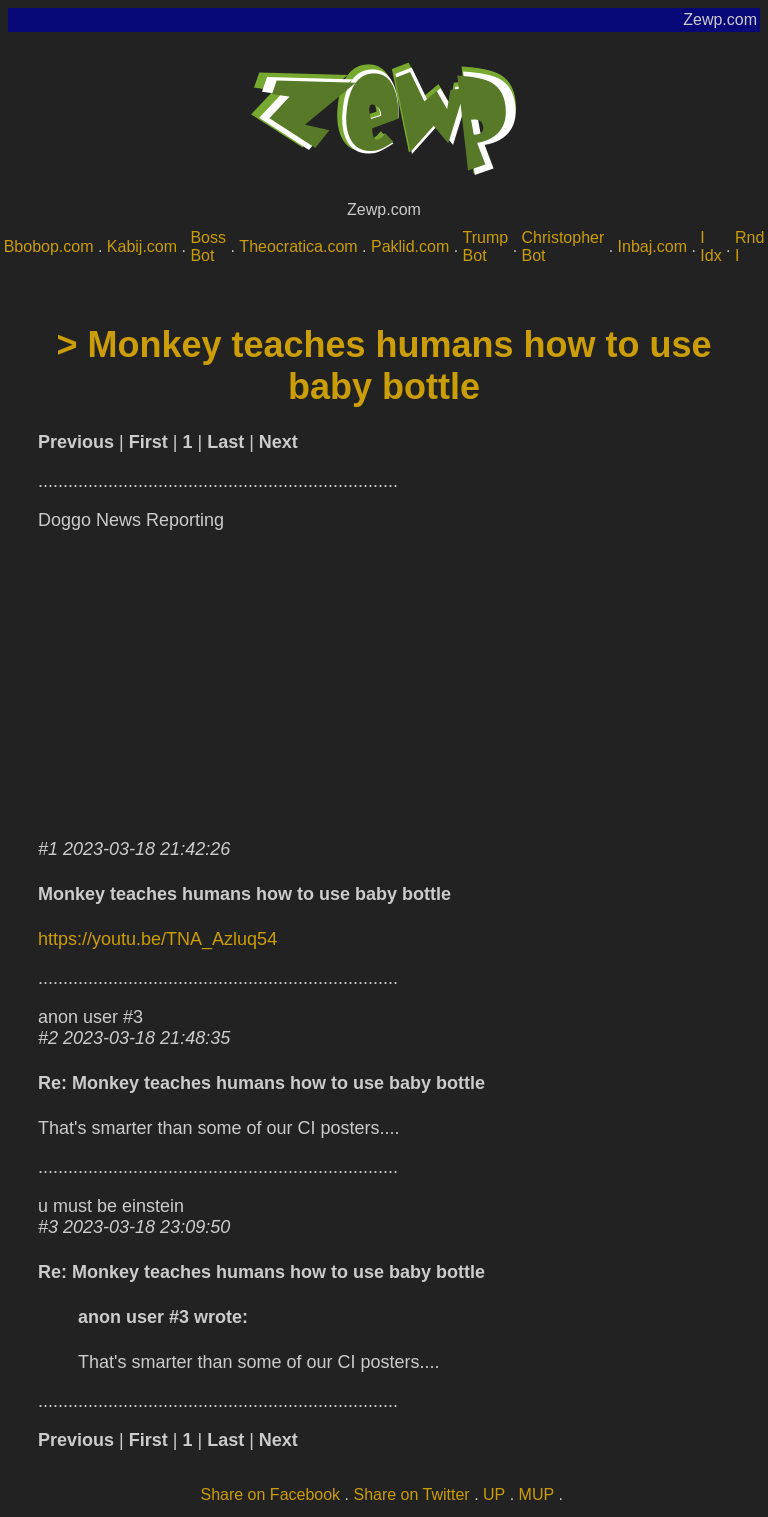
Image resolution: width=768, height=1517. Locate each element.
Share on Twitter (411, 1494)
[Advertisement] (384, 681)
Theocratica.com (298, 246)
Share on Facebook (270, 1494)
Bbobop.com (49, 246)
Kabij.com (142, 246)
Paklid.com (410, 246)
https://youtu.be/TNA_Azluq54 (157, 939)
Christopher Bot (563, 246)
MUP (537, 1494)
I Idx (710, 246)
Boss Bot (208, 246)
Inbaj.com (652, 246)
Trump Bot (486, 246)
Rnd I (749, 246)
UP (494, 1494)
